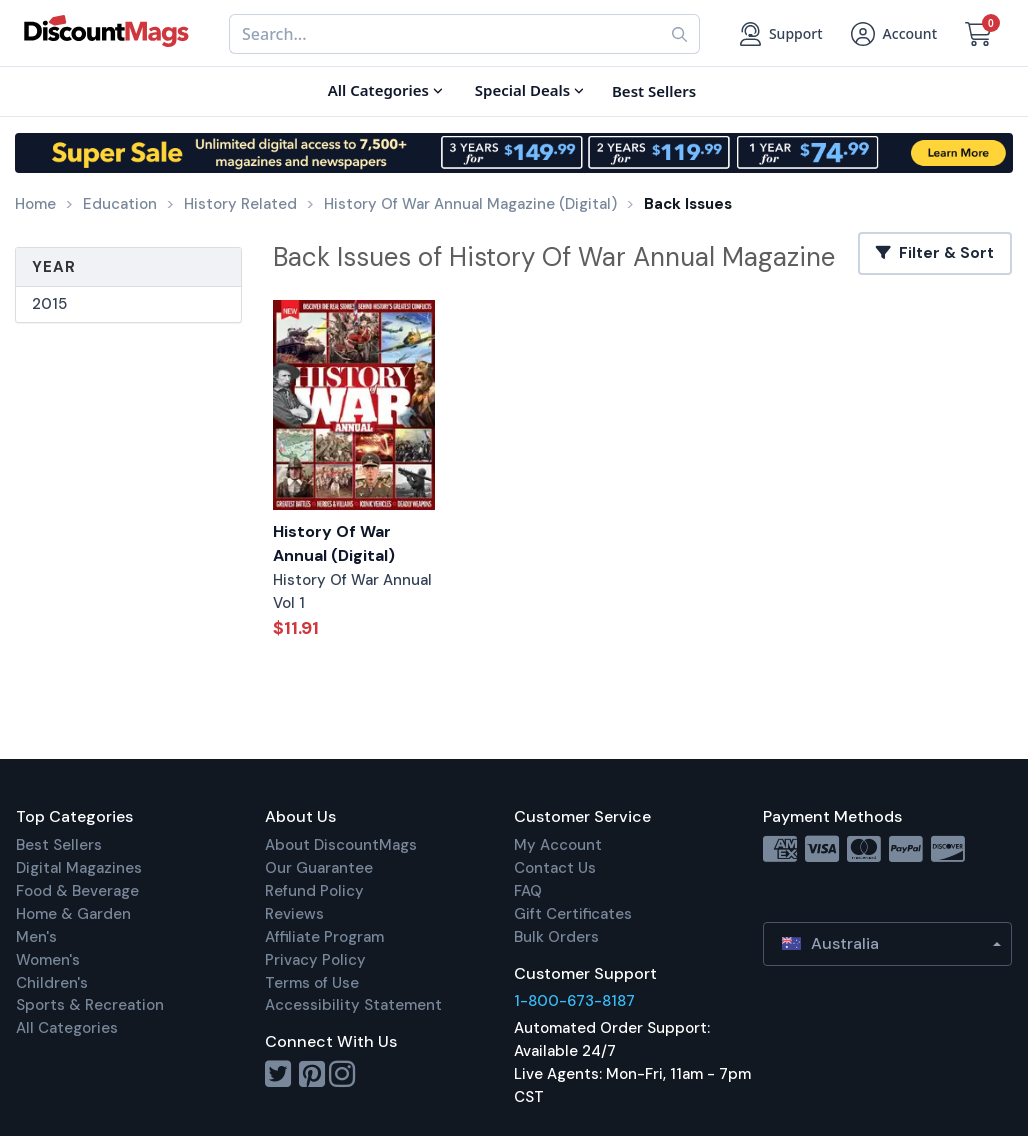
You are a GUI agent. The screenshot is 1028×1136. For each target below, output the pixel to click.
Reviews (294, 914)
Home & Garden (73, 914)
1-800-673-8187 (574, 1001)
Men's (36, 937)
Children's (52, 983)
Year (54, 267)
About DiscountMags (341, 845)
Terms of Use (312, 983)
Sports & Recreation (90, 1005)
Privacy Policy (315, 960)
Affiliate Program (324, 937)
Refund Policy (314, 891)
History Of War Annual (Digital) (334, 544)
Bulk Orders (556, 937)
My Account (558, 845)
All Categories (67, 1028)
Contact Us (555, 868)
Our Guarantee (319, 868)
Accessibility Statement (353, 1005)
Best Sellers (59, 845)
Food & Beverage (77, 891)
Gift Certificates (573, 914)
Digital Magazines (79, 868)
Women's (48, 960)
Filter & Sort (935, 253)
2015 (49, 304)
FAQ (528, 891)
